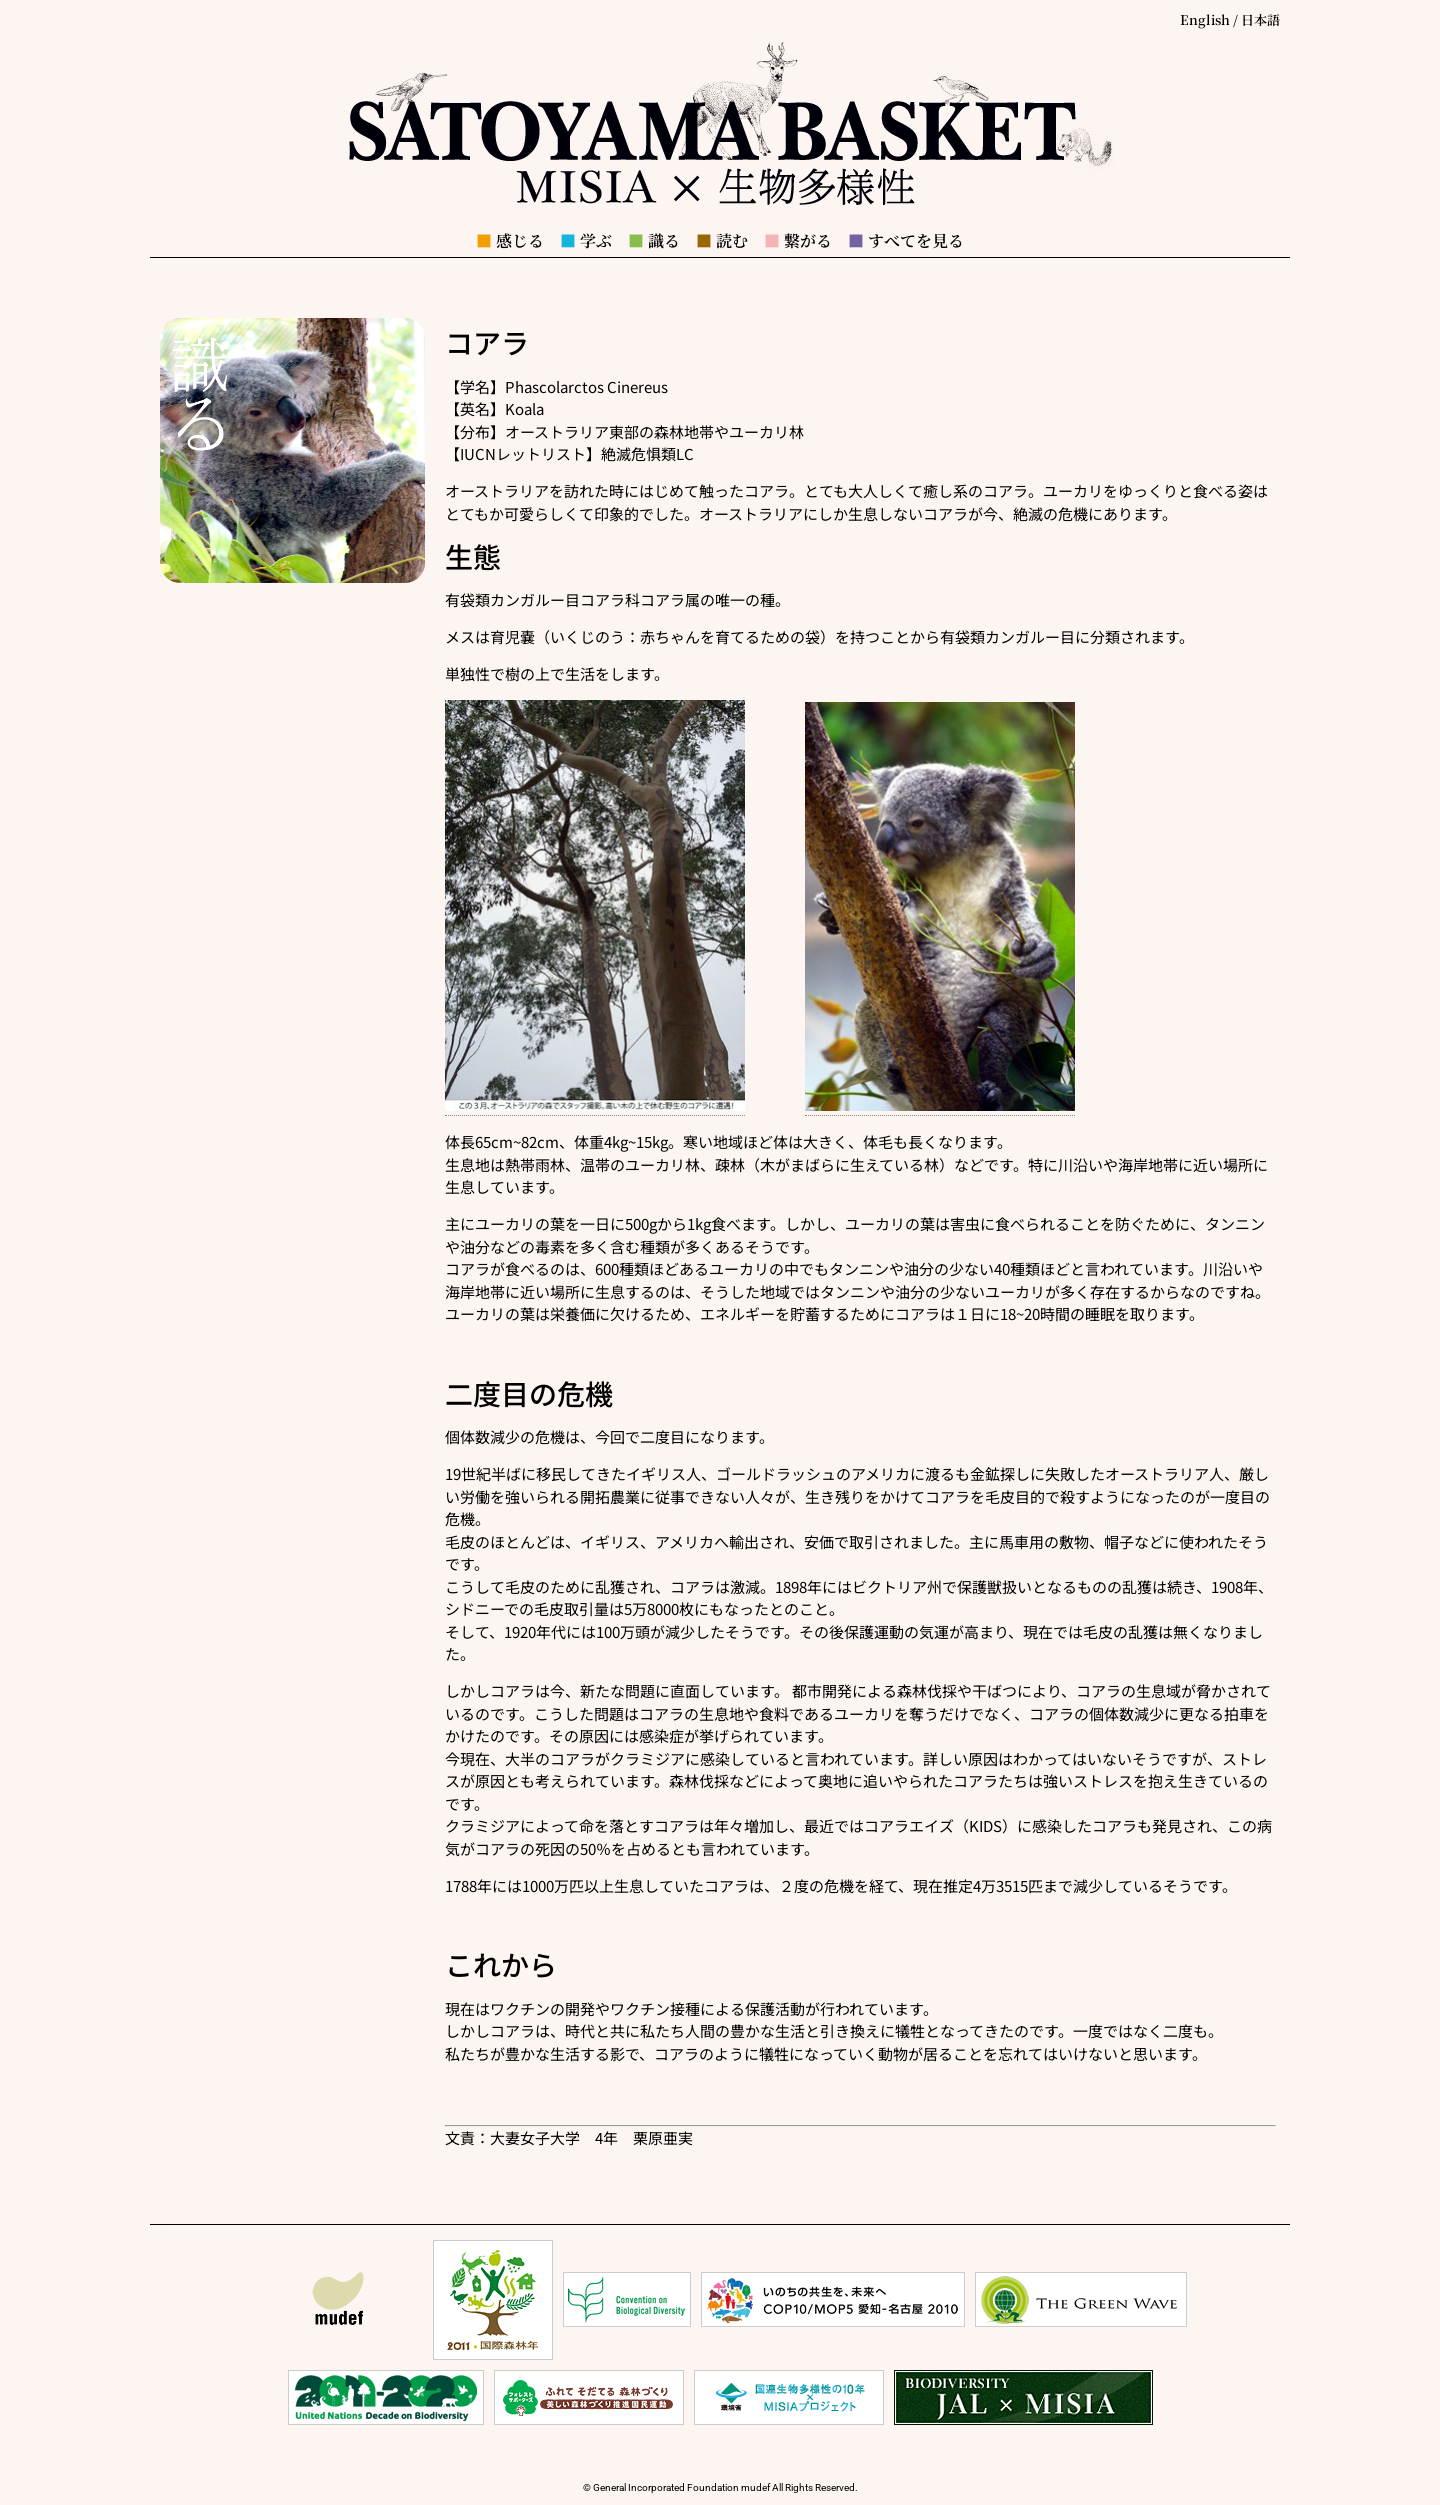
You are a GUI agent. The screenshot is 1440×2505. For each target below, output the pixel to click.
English (1205, 19)
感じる (510, 240)
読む (722, 240)
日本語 (1260, 19)
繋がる (798, 240)
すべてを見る (906, 240)
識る (654, 240)
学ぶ (586, 240)
